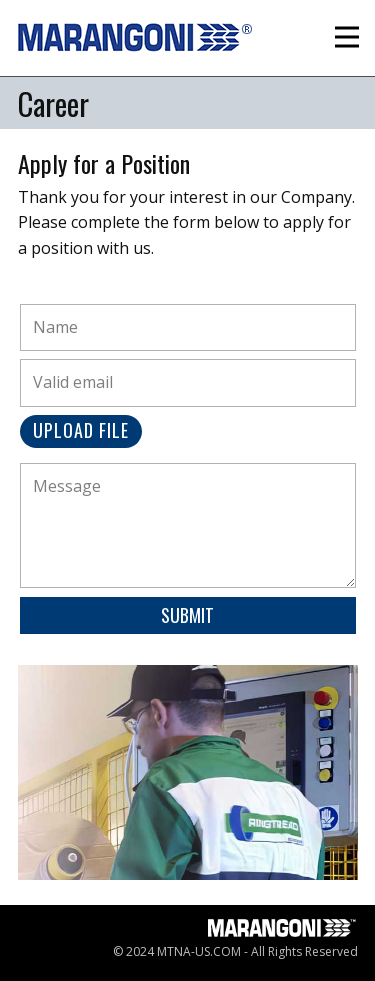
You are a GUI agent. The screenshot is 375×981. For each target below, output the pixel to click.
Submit (187, 615)
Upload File (81, 430)
